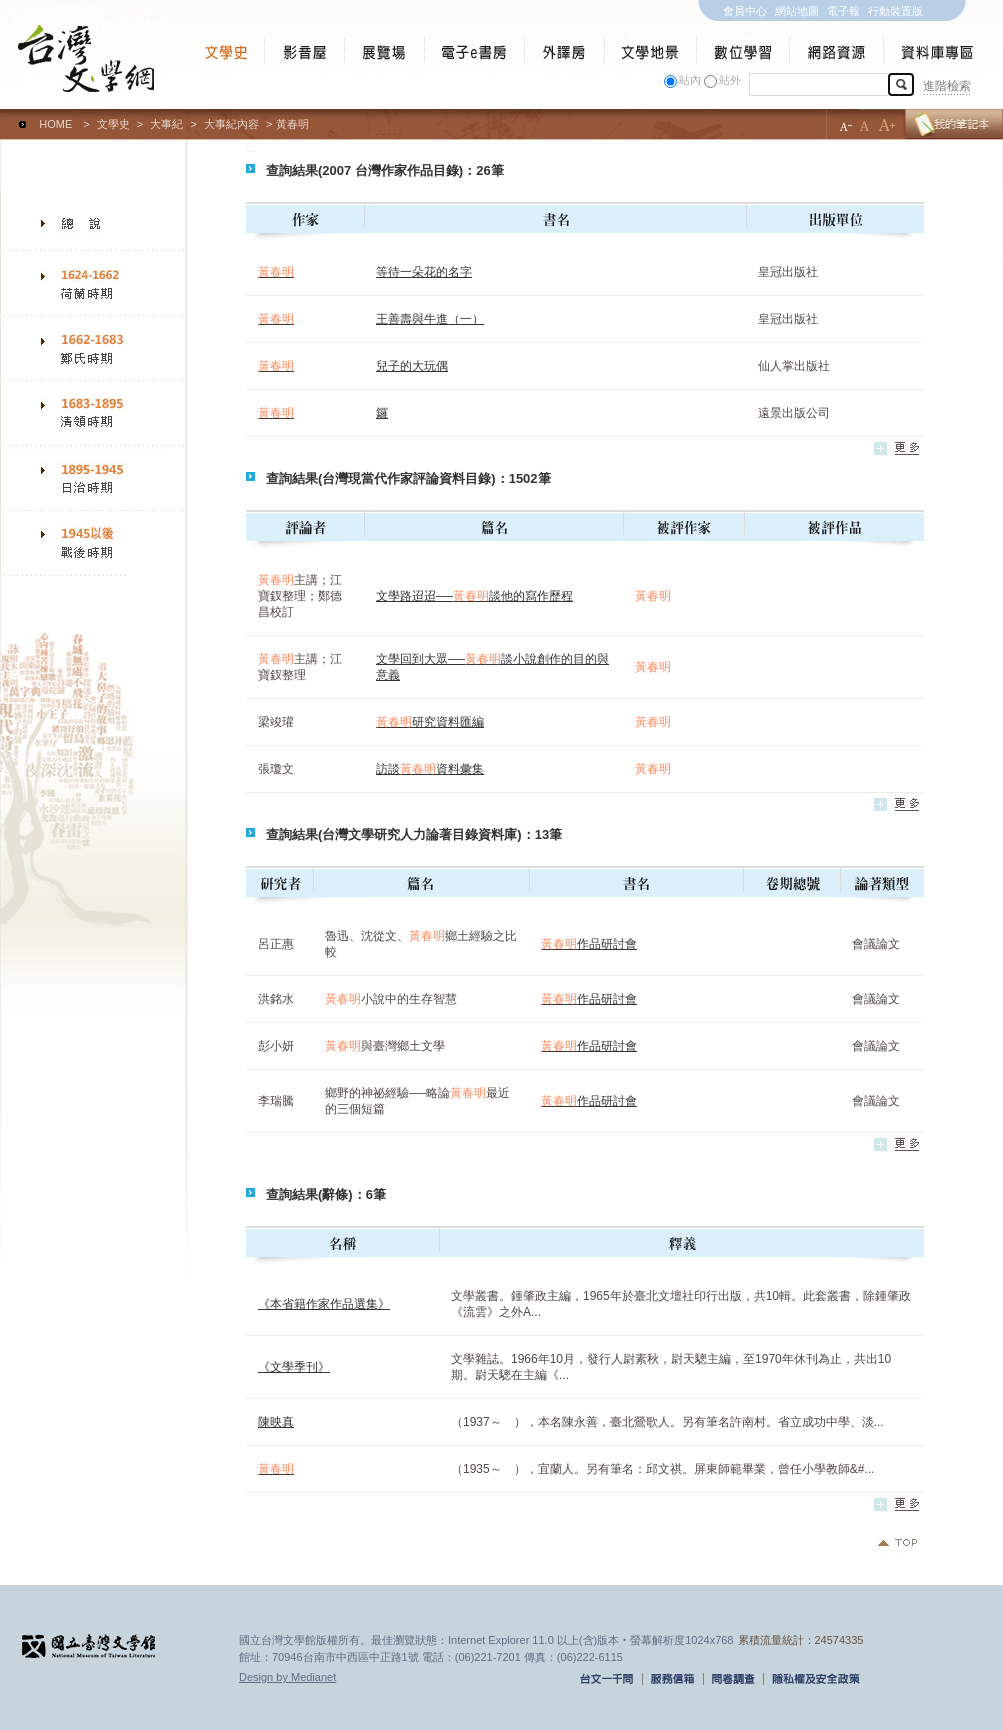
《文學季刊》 (294, 1367)
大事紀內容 (231, 124)
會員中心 (745, 11)
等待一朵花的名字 (424, 272)
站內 (690, 80)
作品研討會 (589, 944)
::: (4, 115)
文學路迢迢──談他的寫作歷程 (474, 596)
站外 (730, 80)
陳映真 (276, 1422)
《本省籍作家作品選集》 (324, 1304)
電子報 (843, 11)
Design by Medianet (287, 1677)
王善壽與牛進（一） (430, 319)
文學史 (113, 124)
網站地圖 (797, 11)
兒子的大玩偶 (412, 366)
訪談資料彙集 (430, 769)
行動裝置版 (895, 11)
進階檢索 (947, 86)
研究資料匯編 (430, 722)
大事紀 (166, 124)
